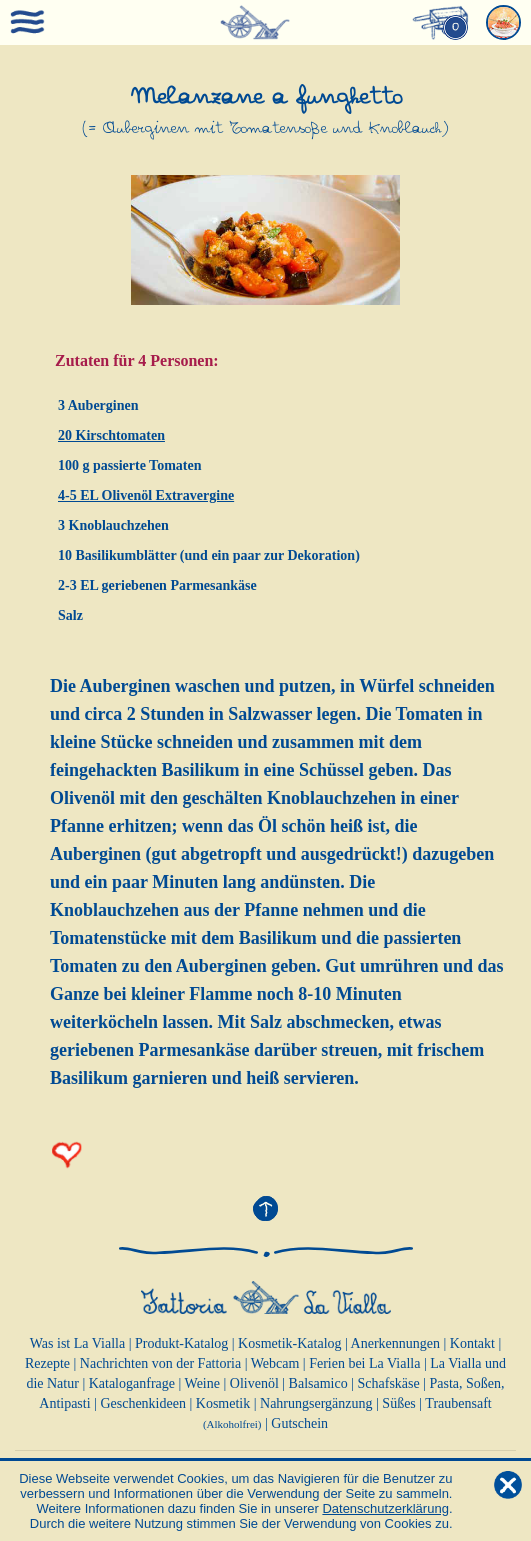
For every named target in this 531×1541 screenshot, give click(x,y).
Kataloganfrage (132, 1383)
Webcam (275, 1363)
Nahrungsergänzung (316, 1403)
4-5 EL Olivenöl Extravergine (146, 495)
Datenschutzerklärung (385, 1508)
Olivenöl (254, 1383)
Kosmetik (223, 1403)
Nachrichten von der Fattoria (160, 1363)
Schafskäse (389, 1383)
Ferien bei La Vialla (364, 1363)
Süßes (398, 1403)
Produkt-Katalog (181, 1343)
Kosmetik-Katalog (289, 1343)
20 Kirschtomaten (111, 435)
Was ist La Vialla (77, 1343)
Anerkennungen (395, 1343)
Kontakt (472, 1343)
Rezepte (47, 1363)
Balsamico (318, 1383)
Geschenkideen (143, 1403)
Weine (202, 1383)
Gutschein (299, 1423)
